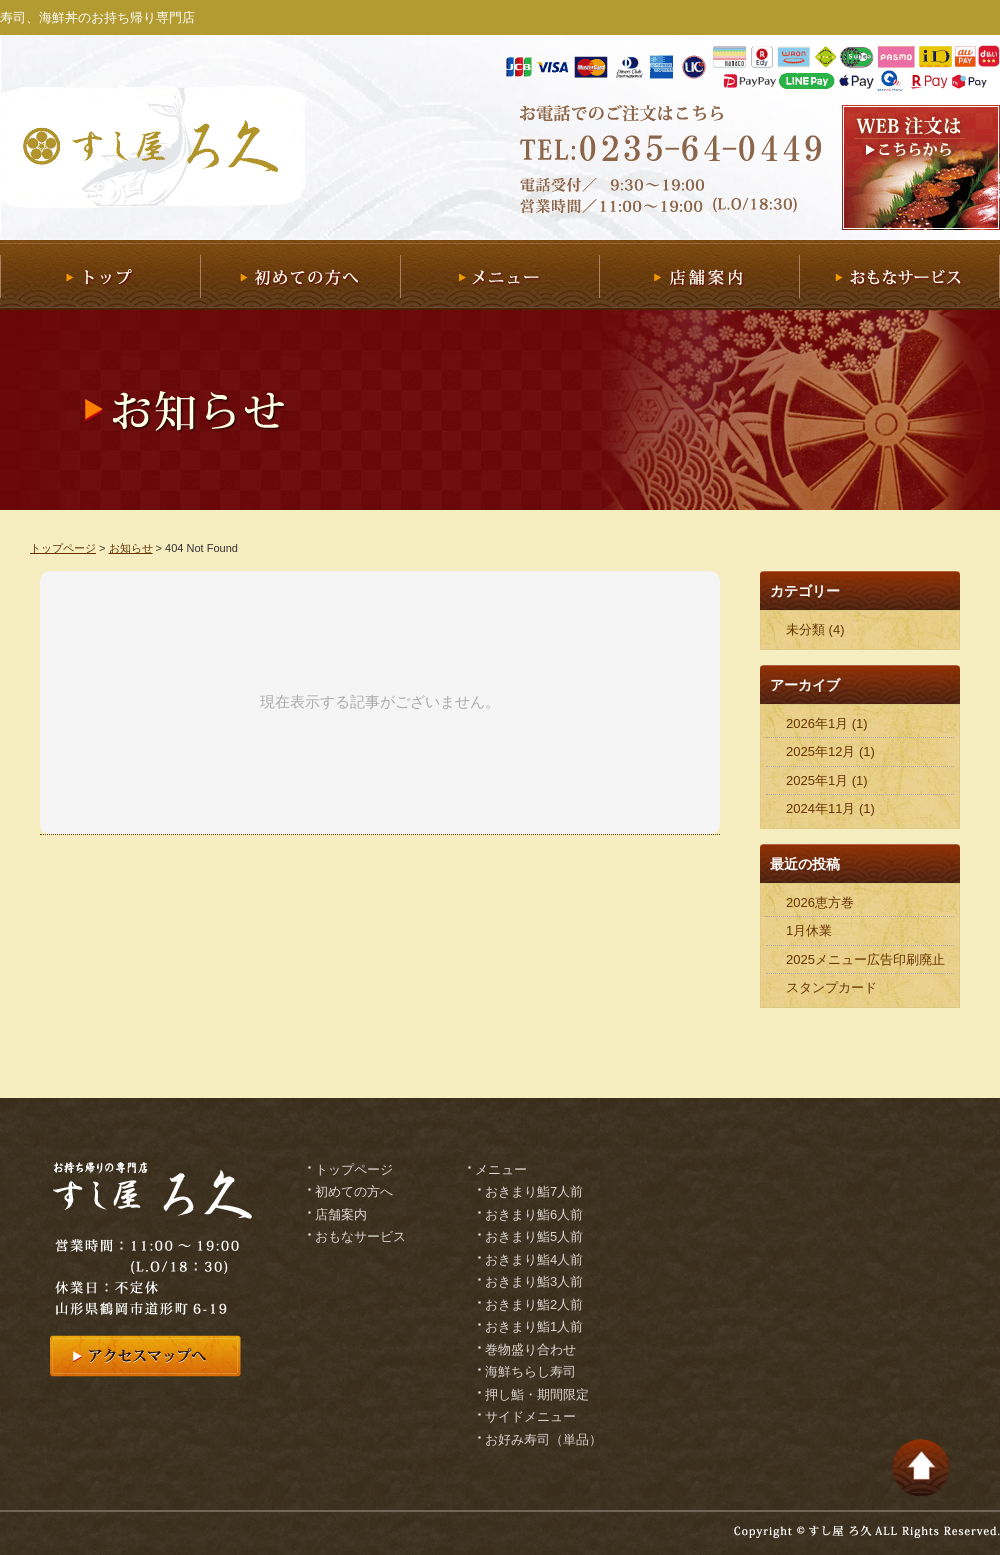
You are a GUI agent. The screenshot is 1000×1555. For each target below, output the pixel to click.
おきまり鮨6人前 (534, 1214)
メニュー (499, 275)
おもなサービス (899, 275)
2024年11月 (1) (830, 808)
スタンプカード (831, 987)
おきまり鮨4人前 (534, 1259)
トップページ (63, 548)
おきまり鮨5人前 (534, 1236)
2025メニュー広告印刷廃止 (865, 959)
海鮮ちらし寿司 (530, 1371)
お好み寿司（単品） (543, 1439)
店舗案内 (699, 275)
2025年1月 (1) (827, 780)
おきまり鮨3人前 (534, 1281)
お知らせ (131, 548)
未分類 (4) (815, 629)
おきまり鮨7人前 (534, 1191)
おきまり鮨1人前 (534, 1326)
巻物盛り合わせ (530, 1349)
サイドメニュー (530, 1416)
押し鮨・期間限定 (537, 1394)
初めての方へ (300, 275)
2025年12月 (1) (830, 751)
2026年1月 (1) (827, 723)
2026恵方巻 (820, 902)
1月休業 (809, 930)
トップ (100, 275)
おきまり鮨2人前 (534, 1304)
